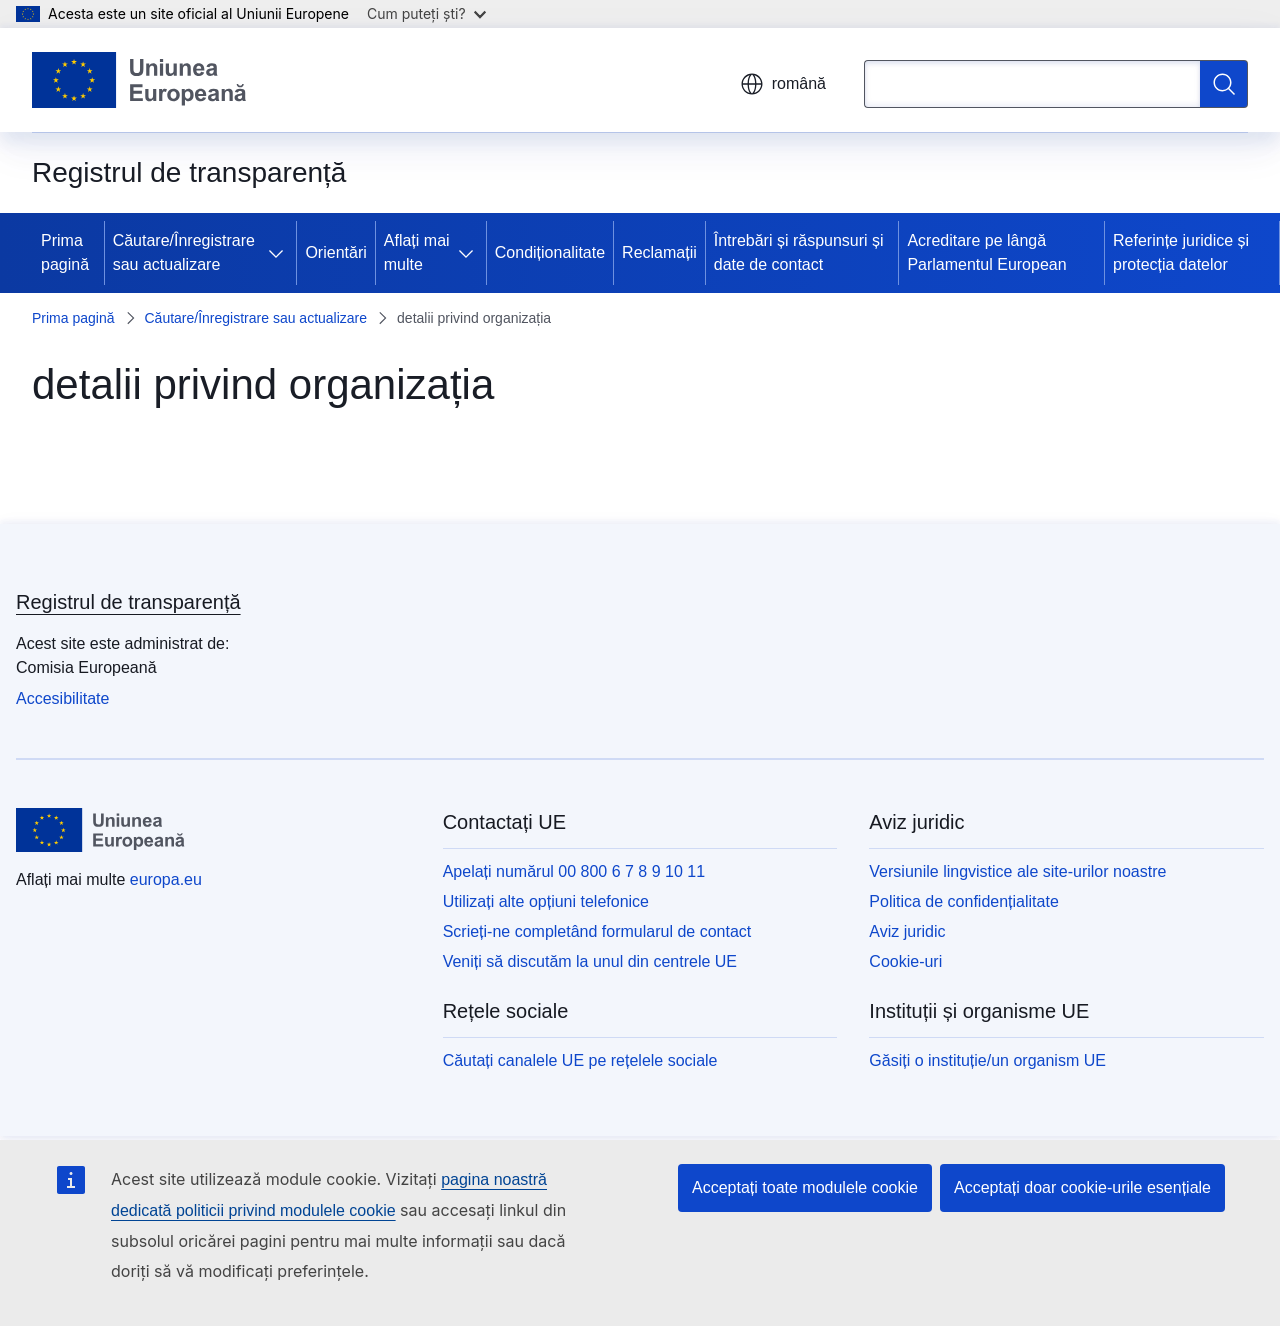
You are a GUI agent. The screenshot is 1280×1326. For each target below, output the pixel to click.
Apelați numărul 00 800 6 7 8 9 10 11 (574, 871)
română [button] (783, 84)
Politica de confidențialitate (963, 901)
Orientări (335, 252)
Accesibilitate (62, 698)
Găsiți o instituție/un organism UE (987, 1060)
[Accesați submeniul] (280, 253)
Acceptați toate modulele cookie (805, 1187)
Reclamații (659, 252)
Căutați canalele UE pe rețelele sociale (580, 1060)
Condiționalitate (550, 252)
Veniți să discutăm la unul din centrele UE (590, 961)
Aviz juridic (907, 931)
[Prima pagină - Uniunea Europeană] (140, 80)
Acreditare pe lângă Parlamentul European (986, 252)
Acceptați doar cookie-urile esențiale (1082, 1187)
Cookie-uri (905, 961)
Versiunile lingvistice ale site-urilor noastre (1017, 871)
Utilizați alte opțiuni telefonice (546, 901)
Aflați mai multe (417, 252)
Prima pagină (65, 252)
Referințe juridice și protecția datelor (1181, 252)
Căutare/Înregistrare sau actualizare (184, 252)
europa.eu (166, 879)
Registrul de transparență (128, 602)
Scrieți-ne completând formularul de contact (597, 931)
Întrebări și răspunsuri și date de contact (799, 252)
